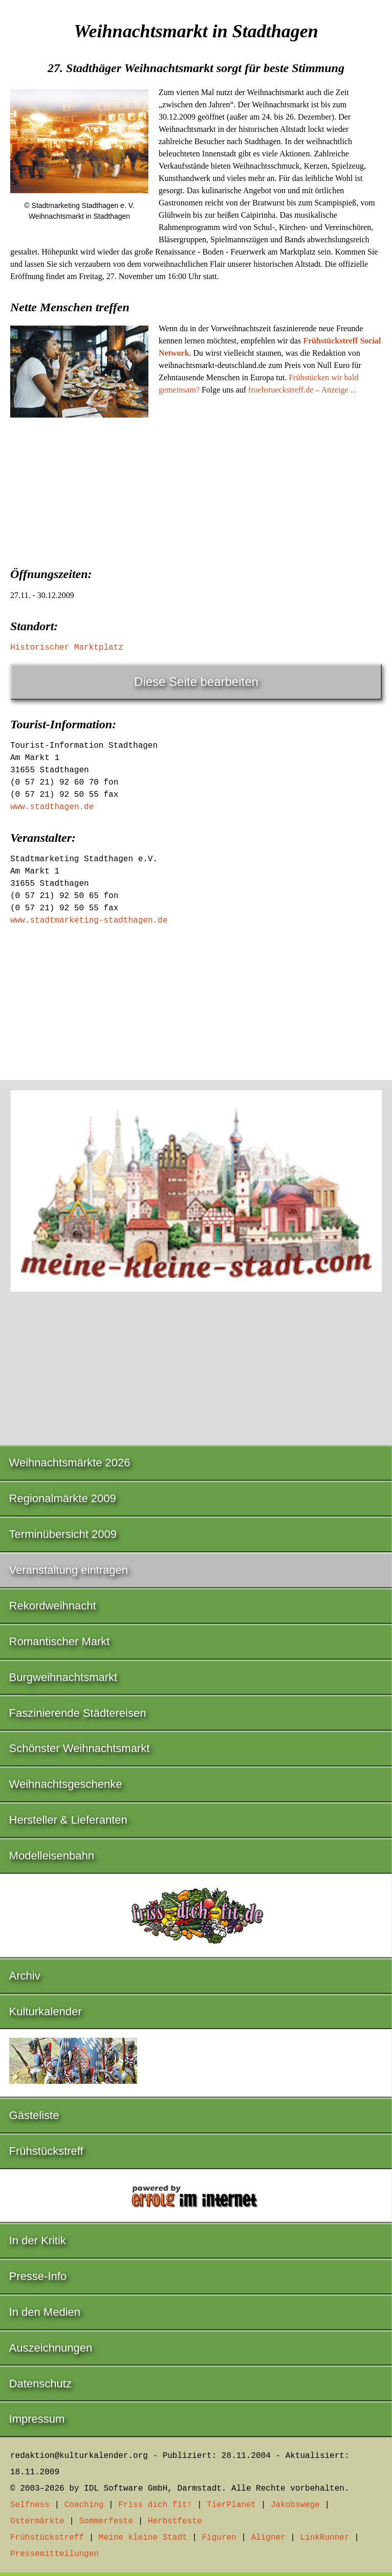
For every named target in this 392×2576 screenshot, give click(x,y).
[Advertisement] (196, 504)
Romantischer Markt (59, 1641)
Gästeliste (34, 2115)
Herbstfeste (175, 2521)
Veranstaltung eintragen (68, 1569)
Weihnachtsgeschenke (65, 1784)
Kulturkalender (45, 2011)
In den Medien (44, 2312)
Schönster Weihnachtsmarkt (79, 1748)
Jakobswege (295, 2505)
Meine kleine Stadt (143, 2537)
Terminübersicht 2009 (63, 1534)
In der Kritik (37, 2240)
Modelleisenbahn (51, 1855)
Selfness (30, 2505)
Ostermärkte (37, 2521)
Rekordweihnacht (52, 1605)
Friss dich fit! (155, 2505)
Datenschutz (40, 2383)
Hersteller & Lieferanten (68, 1819)
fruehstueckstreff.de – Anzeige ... (302, 389)
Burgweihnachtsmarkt (63, 1677)
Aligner (268, 2537)
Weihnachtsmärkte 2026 (69, 1462)
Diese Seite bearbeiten (196, 681)
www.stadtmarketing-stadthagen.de (88, 920)
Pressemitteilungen (54, 2554)
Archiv (24, 1975)
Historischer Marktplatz (66, 647)
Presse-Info (38, 2276)
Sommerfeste (106, 2521)
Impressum (37, 2418)
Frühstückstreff (46, 2151)
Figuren (219, 2537)
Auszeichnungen (51, 2347)
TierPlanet (231, 2505)
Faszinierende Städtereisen (77, 1713)
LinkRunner (325, 2537)
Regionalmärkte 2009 (62, 1498)
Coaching (84, 2505)
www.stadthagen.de (52, 807)
